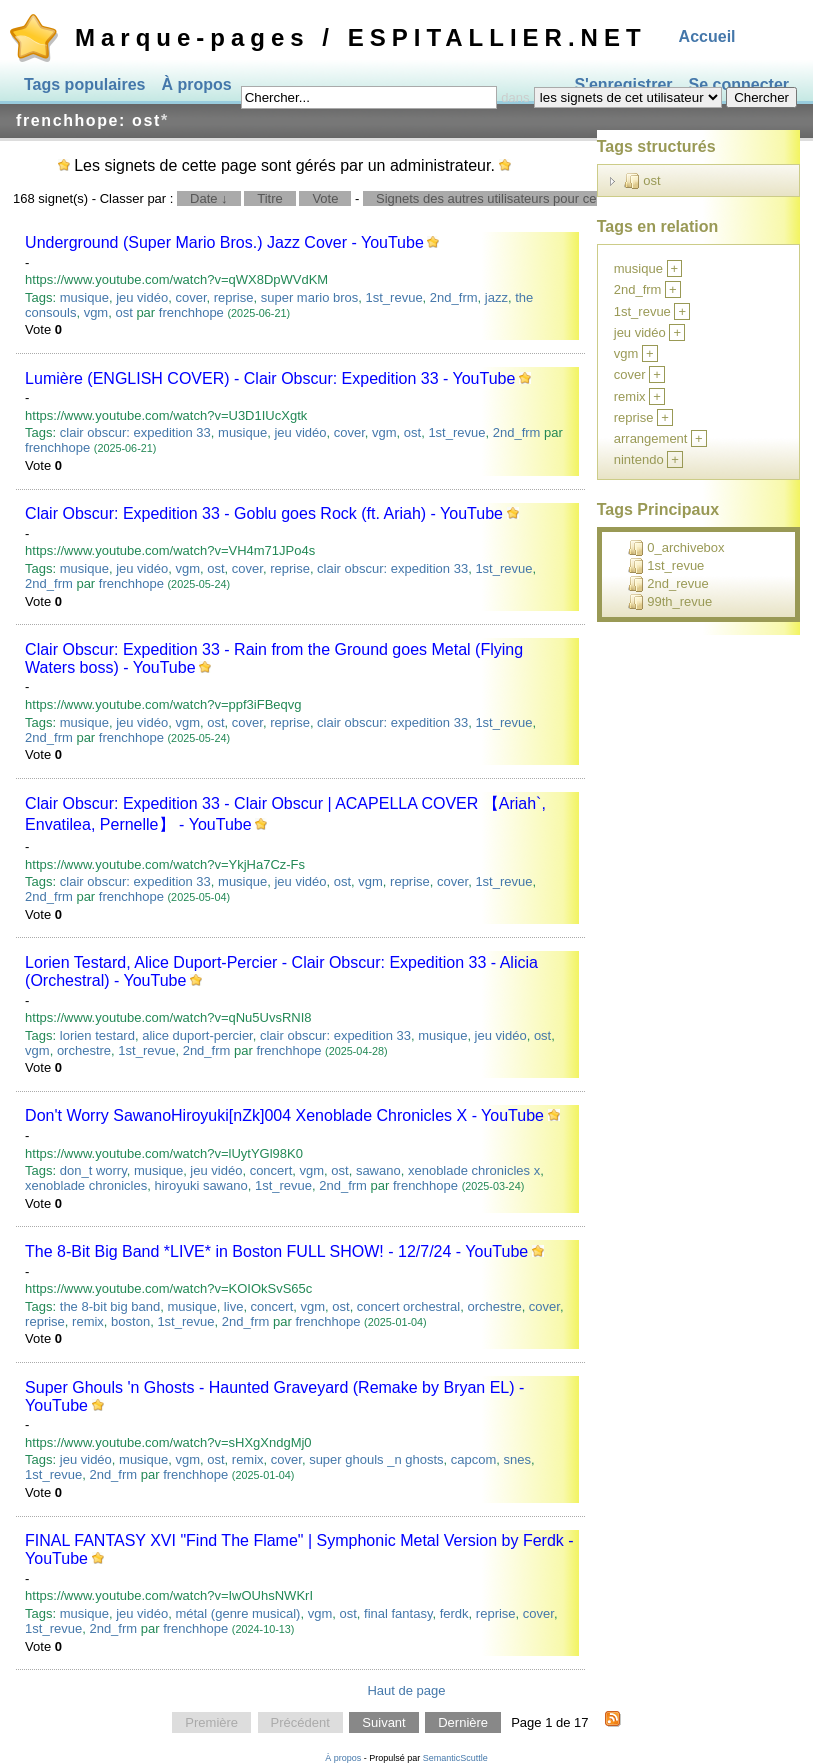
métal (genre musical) (237, 1613)
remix (88, 1321)
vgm (96, 312)
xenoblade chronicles (86, 1185)
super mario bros (310, 297)
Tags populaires (85, 84)
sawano (378, 1170)
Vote (325, 198)
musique (84, 297)
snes (517, 1459)
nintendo (639, 459)
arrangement (651, 438)
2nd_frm (454, 297)
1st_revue (394, 297)
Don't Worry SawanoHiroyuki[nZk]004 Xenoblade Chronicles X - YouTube (284, 1115)
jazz (496, 297)
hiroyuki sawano (200, 1185)
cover (190, 297)
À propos (197, 84)
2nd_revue (668, 584)
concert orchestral (408, 1306)
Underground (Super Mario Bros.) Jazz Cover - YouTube (224, 242)
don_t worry (93, 1170)
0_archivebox (676, 548)
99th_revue (670, 602)
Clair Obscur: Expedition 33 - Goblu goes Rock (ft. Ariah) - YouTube (264, 513)
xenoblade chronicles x (474, 1170)
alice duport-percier (197, 1035)
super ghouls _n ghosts (376, 1459)
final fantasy (398, 1613)
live (234, 1306)
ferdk (454, 1613)
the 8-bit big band (110, 1306)
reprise (234, 297)
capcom (474, 1459)
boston (130, 1321)
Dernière (463, 1722)
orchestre (84, 1050)
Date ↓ (209, 198)
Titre (270, 198)
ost (123, 312)
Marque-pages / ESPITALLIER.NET (361, 37)
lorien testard (97, 1035)
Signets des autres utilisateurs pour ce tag (497, 198)
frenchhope (191, 312)
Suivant (383, 1722)
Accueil (707, 36)
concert (271, 1170)
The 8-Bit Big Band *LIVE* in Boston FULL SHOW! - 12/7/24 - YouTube (276, 1251)
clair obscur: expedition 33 (135, 432)
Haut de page (406, 1690)
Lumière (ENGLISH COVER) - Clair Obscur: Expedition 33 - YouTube (270, 378)
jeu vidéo (142, 297)
